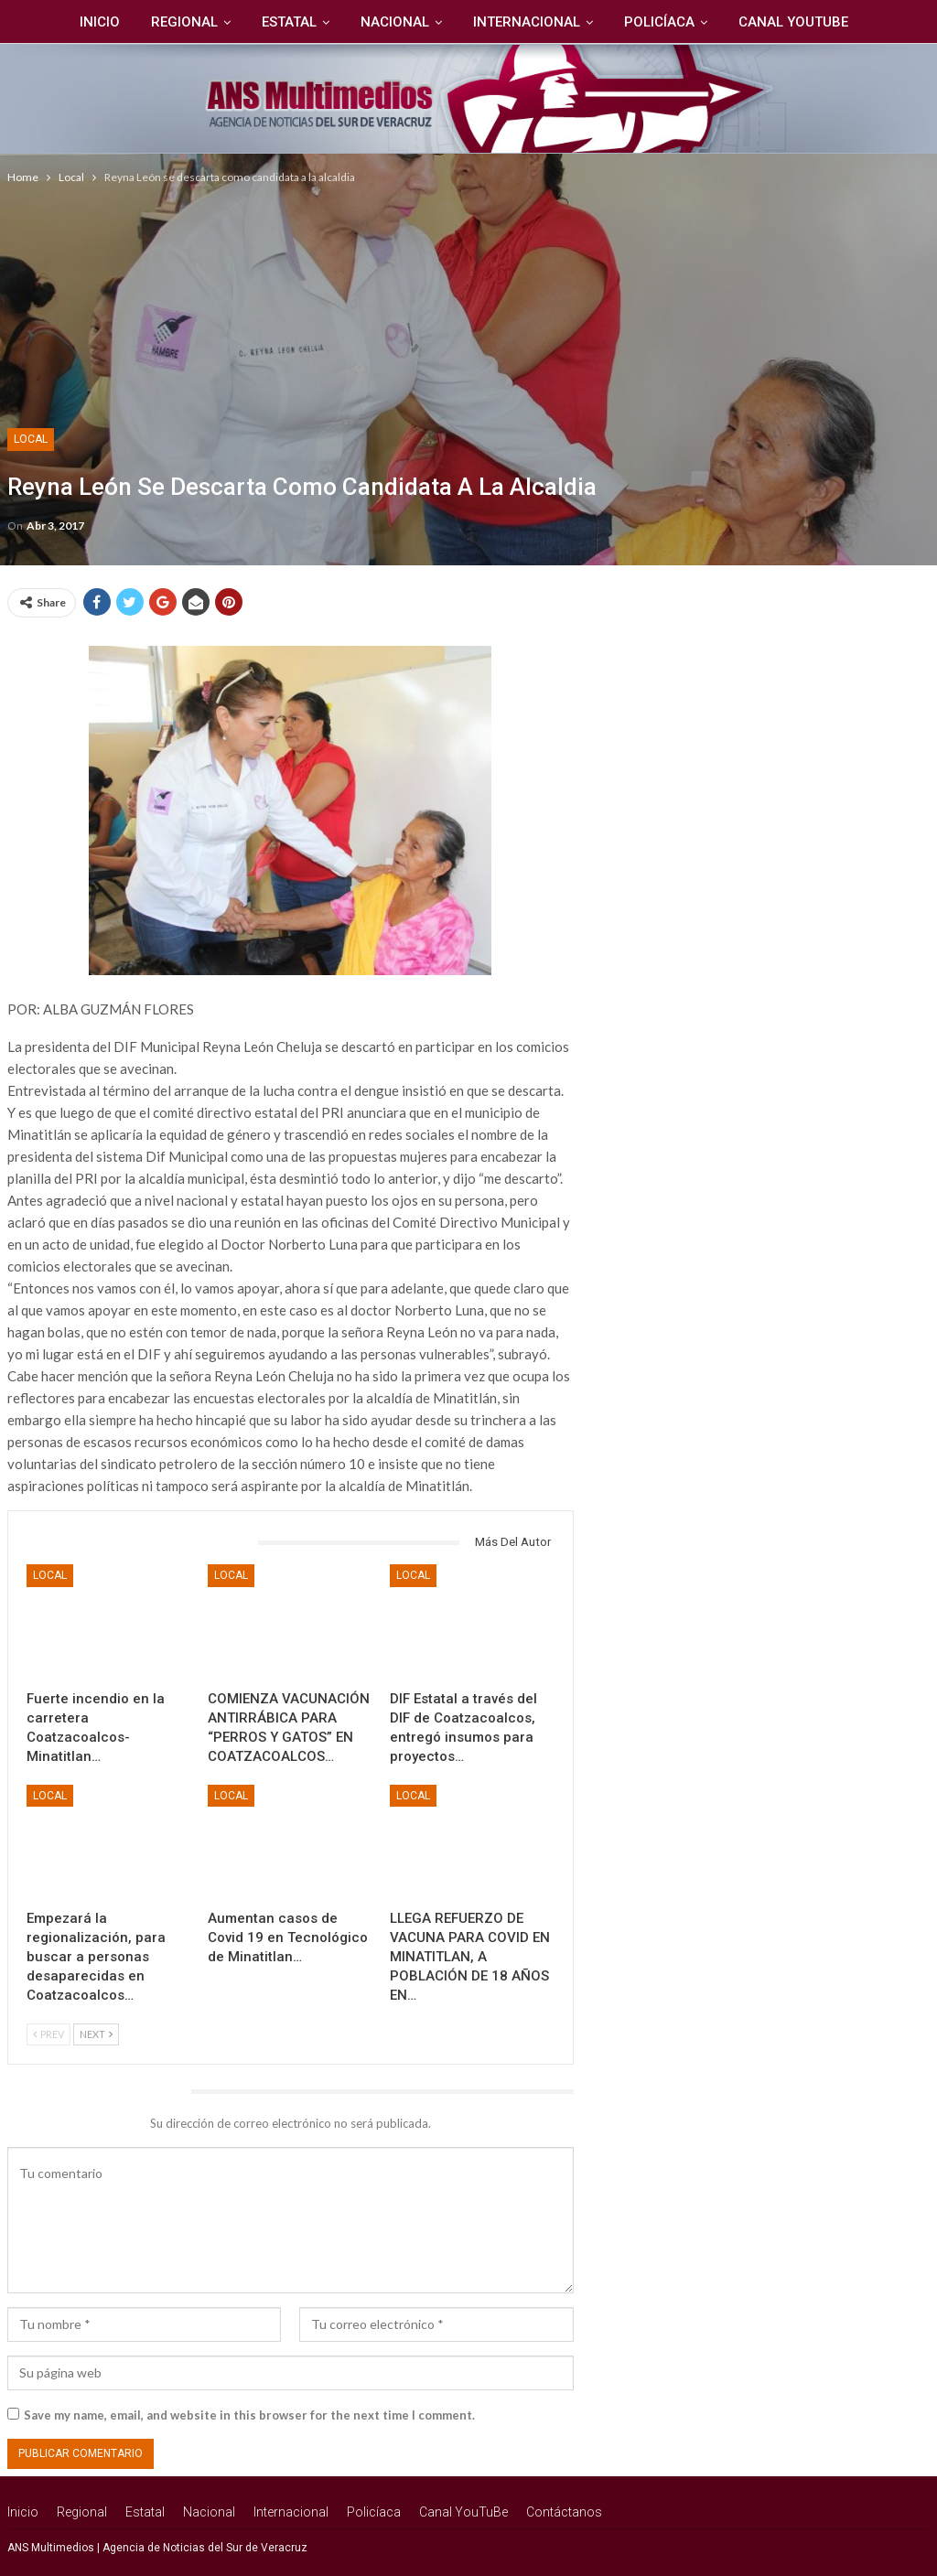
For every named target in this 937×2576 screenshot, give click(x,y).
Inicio (54, 22)
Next (96, 2034)
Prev (48, 2034)
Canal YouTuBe (764, 22)
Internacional (491, 22)
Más (867, 22)
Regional (141, 22)
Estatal (248, 22)
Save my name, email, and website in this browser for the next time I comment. (249, 2415)
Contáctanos (564, 2512)
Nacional (357, 22)
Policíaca (627, 22)
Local (31, 439)
